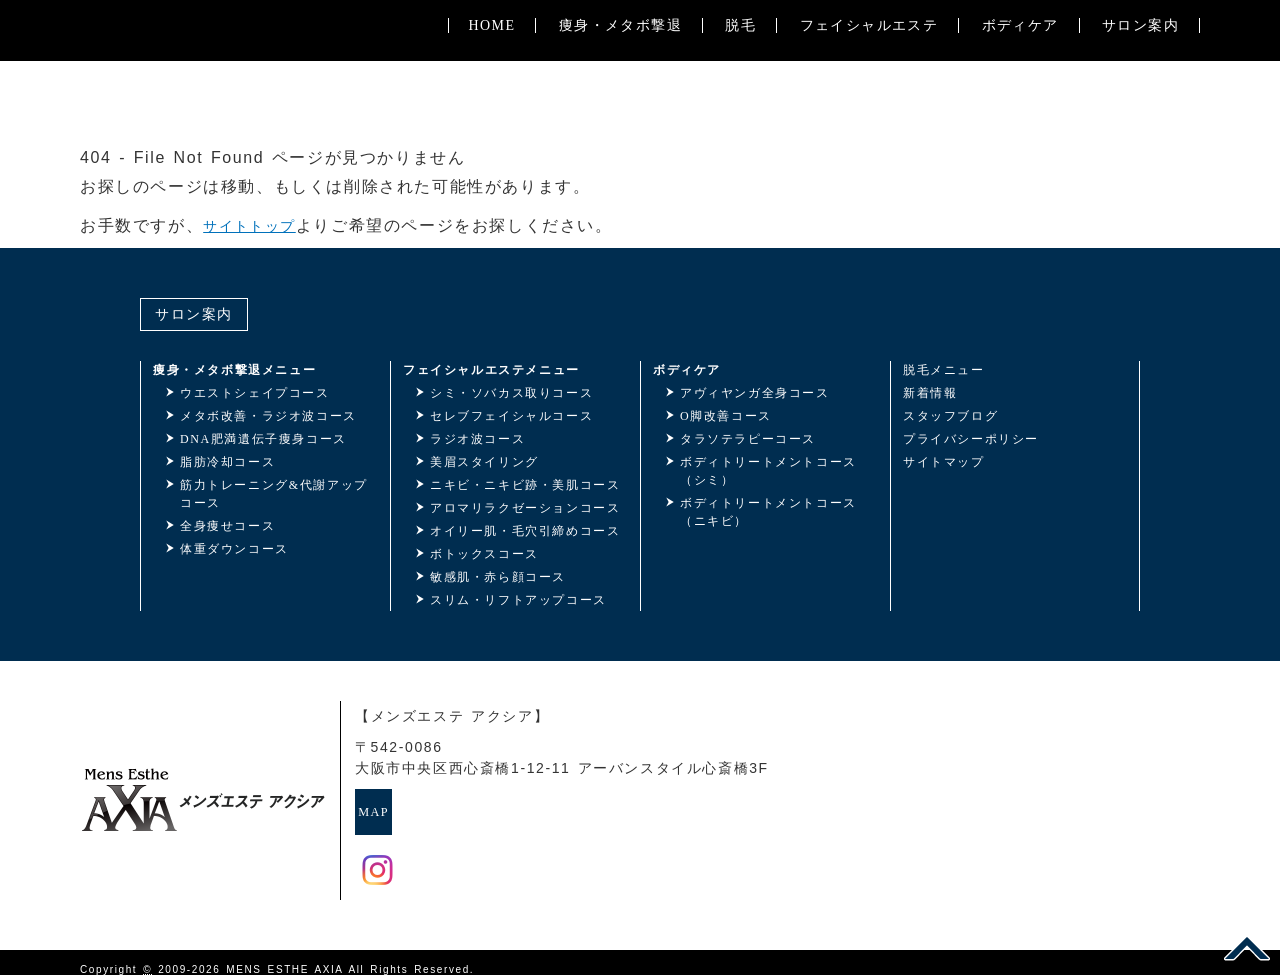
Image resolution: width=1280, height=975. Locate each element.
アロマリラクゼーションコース (525, 508)
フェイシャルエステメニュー (491, 370)
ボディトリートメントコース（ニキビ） (768, 512)
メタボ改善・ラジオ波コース (268, 416)
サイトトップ (256, 225)
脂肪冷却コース (227, 462)
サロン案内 (1140, 110)
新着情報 (930, 393)
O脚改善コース (726, 416)
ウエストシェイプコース (255, 393)
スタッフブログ (950, 416)
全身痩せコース (227, 526)
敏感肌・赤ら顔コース (498, 577)
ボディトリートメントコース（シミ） (768, 471)
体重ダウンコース (234, 549)
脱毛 (740, 110)
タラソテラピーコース (748, 439)
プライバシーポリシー (971, 439)
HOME (491, 110)
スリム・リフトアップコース (518, 600)
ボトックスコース (484, 554)
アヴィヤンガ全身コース (755, 393)
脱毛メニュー (944, 370)
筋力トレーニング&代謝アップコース (274, 494)
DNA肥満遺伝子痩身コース (263, 439)
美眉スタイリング (484, 462)
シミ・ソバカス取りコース (511, 393)
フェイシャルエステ (868, 110)
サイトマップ (944, 462)
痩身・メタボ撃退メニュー (234, 370)
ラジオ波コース (477, 439)
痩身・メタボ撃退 (619, 110)
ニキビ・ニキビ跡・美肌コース (525, 485)
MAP (400, 804)
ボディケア (1019, 110)
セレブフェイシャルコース (511, 416)
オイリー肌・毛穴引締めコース (525, 531)
